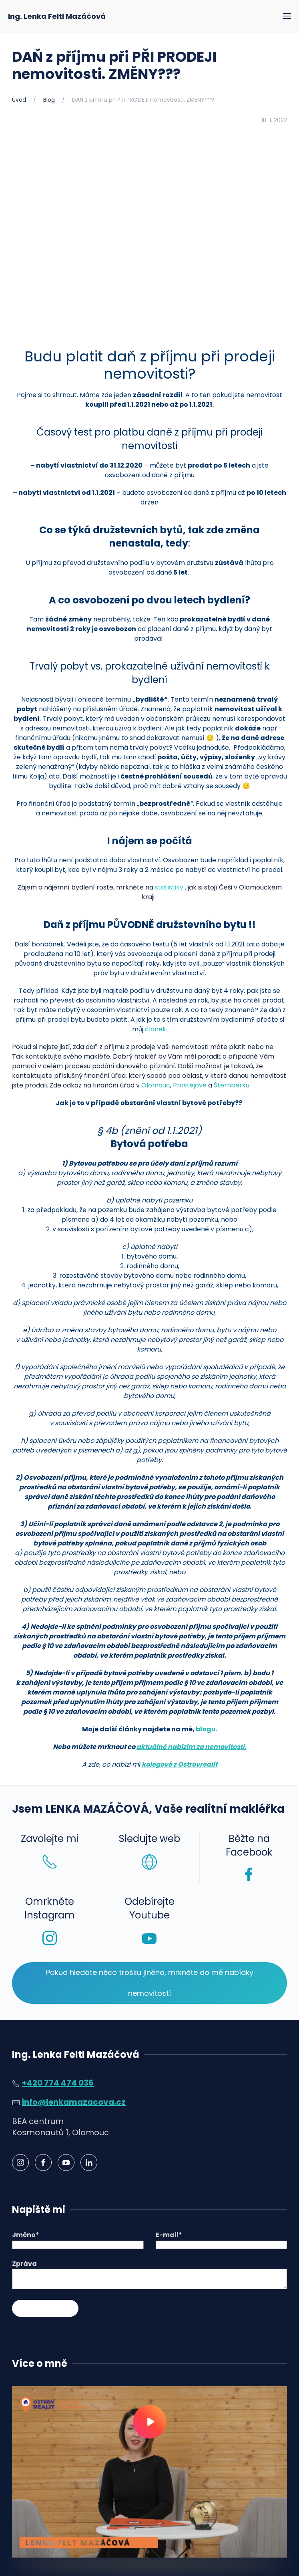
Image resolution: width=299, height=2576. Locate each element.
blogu (206, 1729)
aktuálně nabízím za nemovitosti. (191, 1746)
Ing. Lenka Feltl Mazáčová (57, 16)
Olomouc (155, 1085)
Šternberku (231, 1085)
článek (155, 1029)
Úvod (19, 100)
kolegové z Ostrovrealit (179, 1764)
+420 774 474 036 (58, 2082)
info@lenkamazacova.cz (74, 2102)
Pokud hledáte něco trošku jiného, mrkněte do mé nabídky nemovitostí (149, 1982)
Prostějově (190, 1085)
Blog (49, 100)
